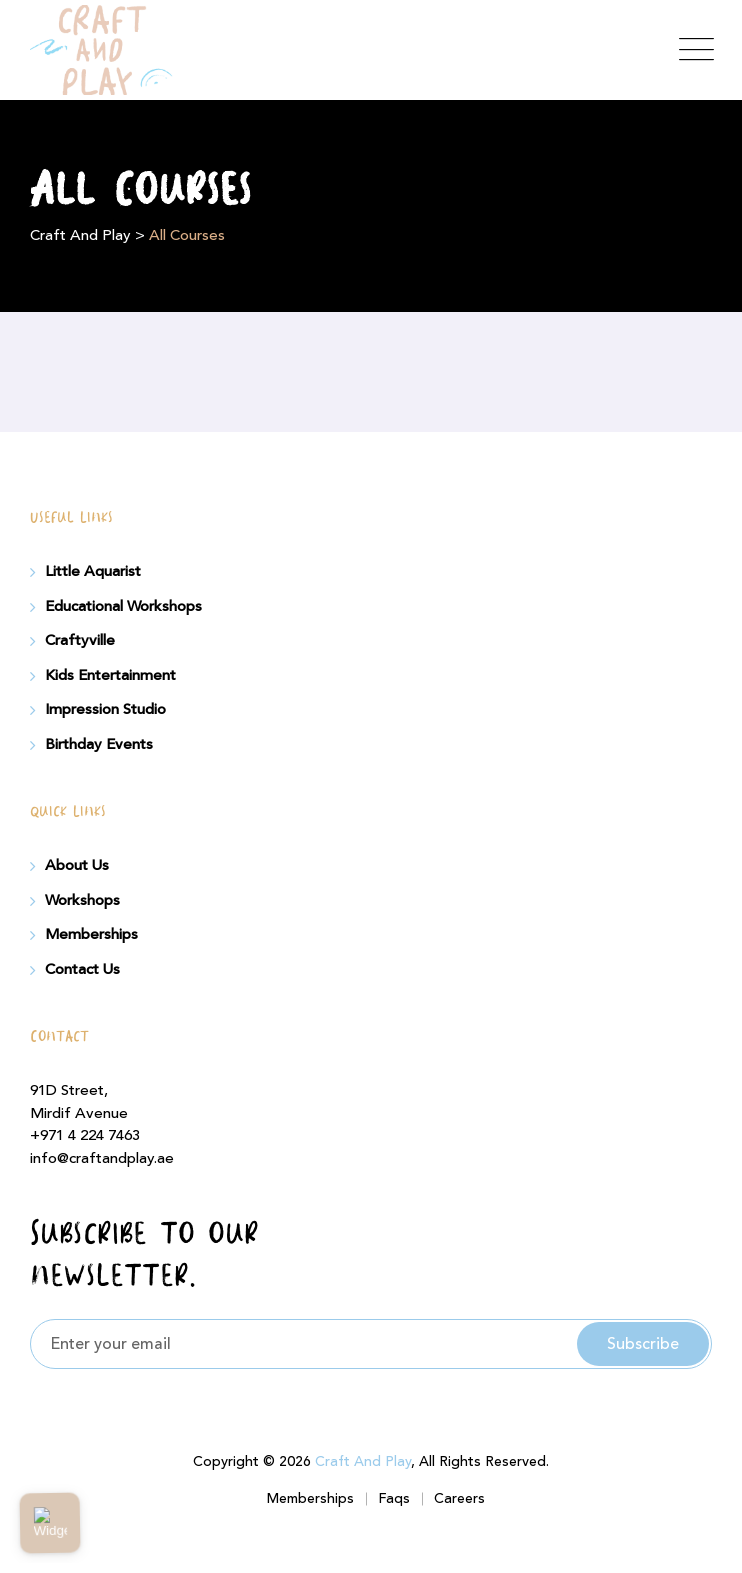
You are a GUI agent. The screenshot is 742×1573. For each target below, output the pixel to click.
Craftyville (80, 641)
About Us (77, 866)
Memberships (91, 935)
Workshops (82, 901)
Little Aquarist (93, 572)
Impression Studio (105, 710)
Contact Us (82, 970)
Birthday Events (99, 745)
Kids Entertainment (110, 676)
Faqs (394, 1499)
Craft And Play (363, 1462)
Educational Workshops (123, 607)
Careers (459, 1499)
